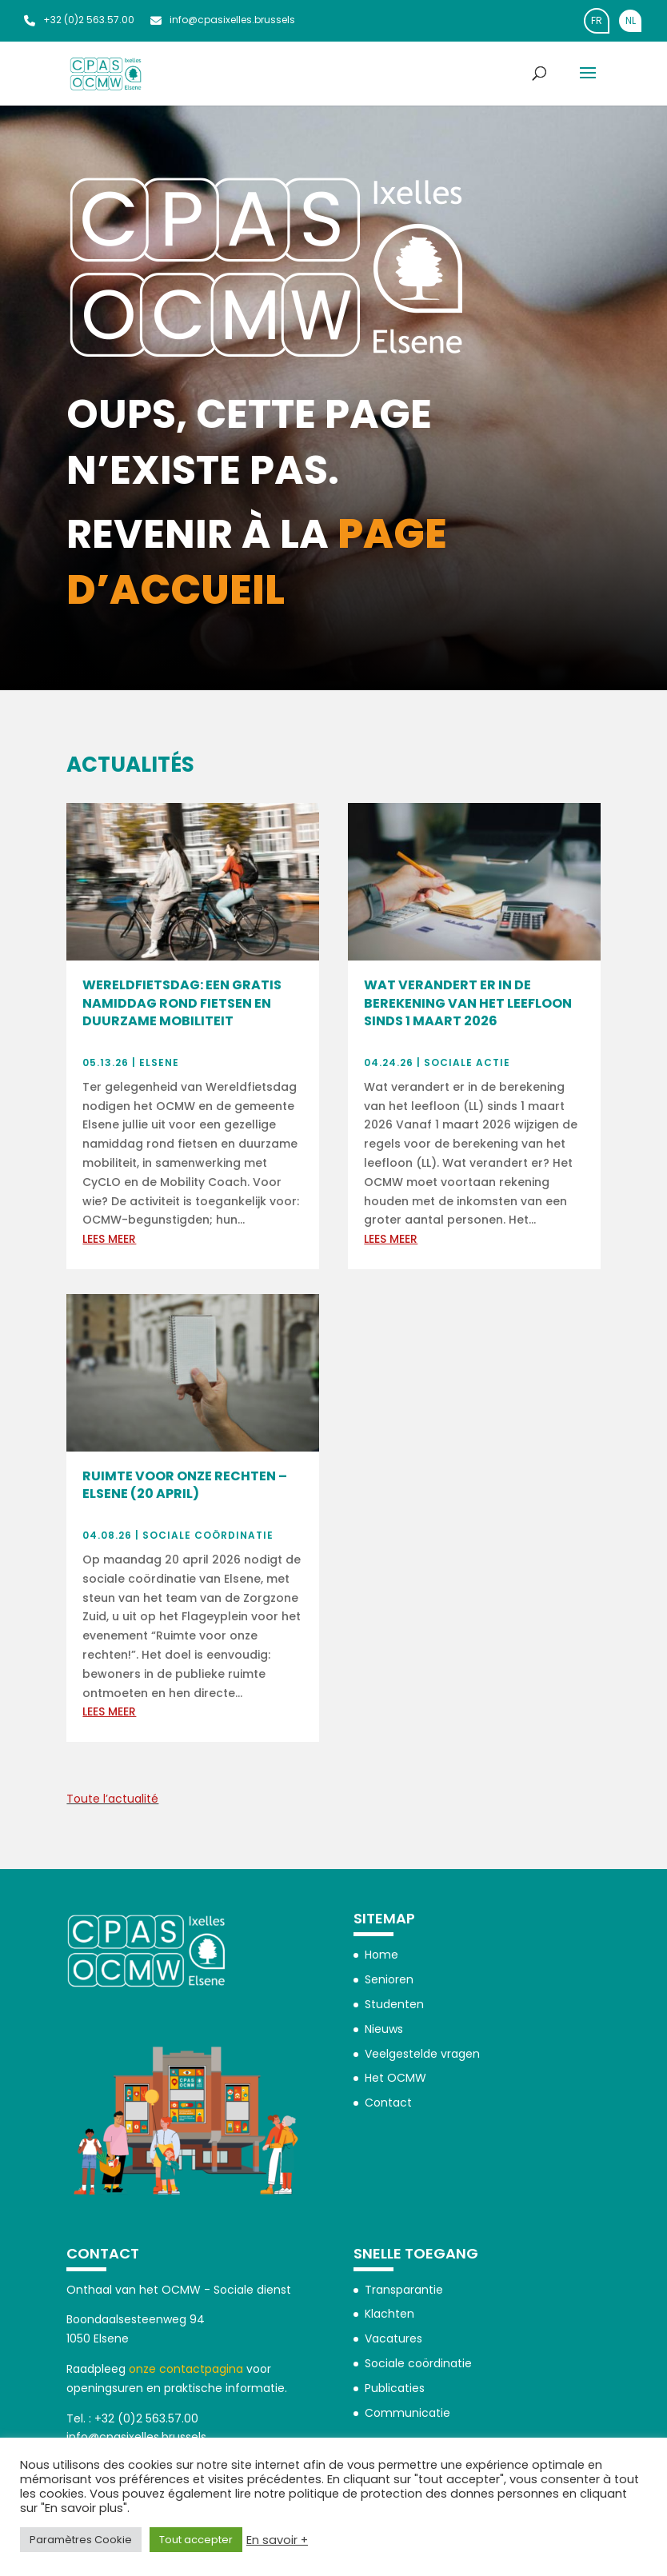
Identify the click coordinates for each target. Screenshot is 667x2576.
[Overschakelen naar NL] (630, 21)
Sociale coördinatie (208, 1535)
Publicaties (395, 2388)
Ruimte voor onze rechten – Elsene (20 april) (184, 1485)
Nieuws (384, 2029)
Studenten (394, 2004)
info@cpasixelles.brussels (222, 19)
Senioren (389, 1979)
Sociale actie (467, 1062)
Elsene (159, 1062)
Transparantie (404, 2290)
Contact (388, 2103)
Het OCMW (395, 2078)
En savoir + (277, 2540)
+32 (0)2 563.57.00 (79, 19)
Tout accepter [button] (196, 2539)
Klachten (389, 2314)
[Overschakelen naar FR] (596, 21)
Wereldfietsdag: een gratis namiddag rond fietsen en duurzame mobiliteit (182, 1003)
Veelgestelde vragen (422, 2054)
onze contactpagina (186, 2369)
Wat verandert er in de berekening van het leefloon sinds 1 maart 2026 (468, 1003)
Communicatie (407, 2413)
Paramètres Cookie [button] (81, 2539)
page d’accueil (256, 562)
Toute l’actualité (112, 1799)
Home (381, 1955)
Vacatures (393, 2338)
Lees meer (109, 1239)
